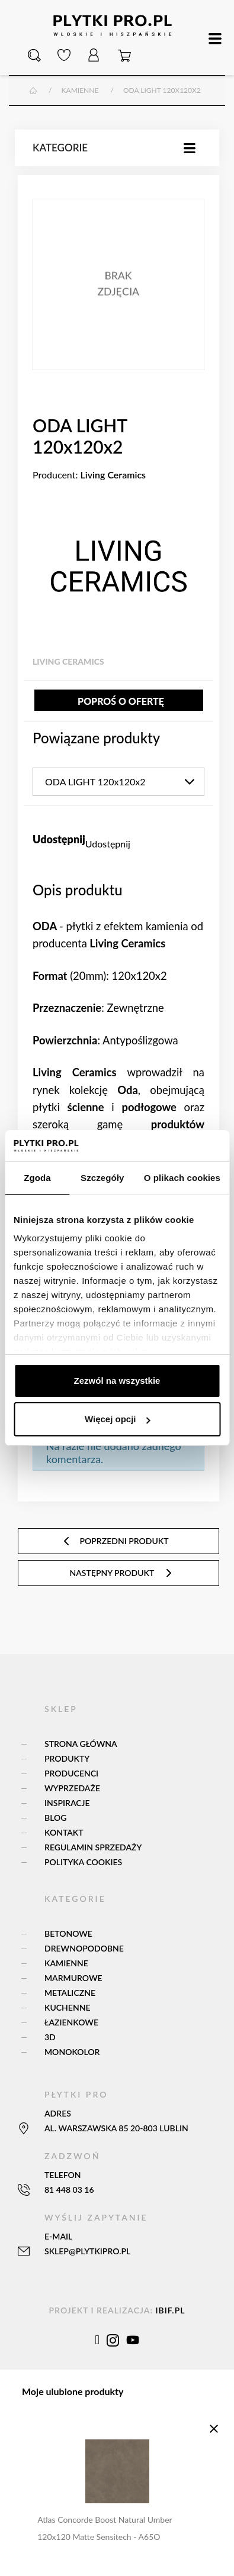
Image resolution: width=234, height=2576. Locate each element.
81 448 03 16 (69, 2190)
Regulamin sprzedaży (93, 1847)
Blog (55, 1818)
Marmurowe (73, 1978)
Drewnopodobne (84, 1948)
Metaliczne (69, 1993)
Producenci (71, 1773)
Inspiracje (67, 1803)
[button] (34, 55)
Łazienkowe (71, 2022)
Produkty (66, 1758)
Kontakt (64, 1832)
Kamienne (66, 1963)
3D (50, 2037)
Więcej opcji (117, 1419)
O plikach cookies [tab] (182, 1178)
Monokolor (72, 2052)
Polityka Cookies (83, 1862)
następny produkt (122, 1573)
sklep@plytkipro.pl (87, 2251)
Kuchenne (67, 2007)
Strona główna (80, 1744)
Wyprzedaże (72, 1788)
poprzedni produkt (115, 1541)
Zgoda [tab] (37, 1178)
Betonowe (68, 1933)
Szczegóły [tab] (102, 1178)
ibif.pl (170, 2310)
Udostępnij (107, 843)
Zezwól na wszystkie (117, 1381)
